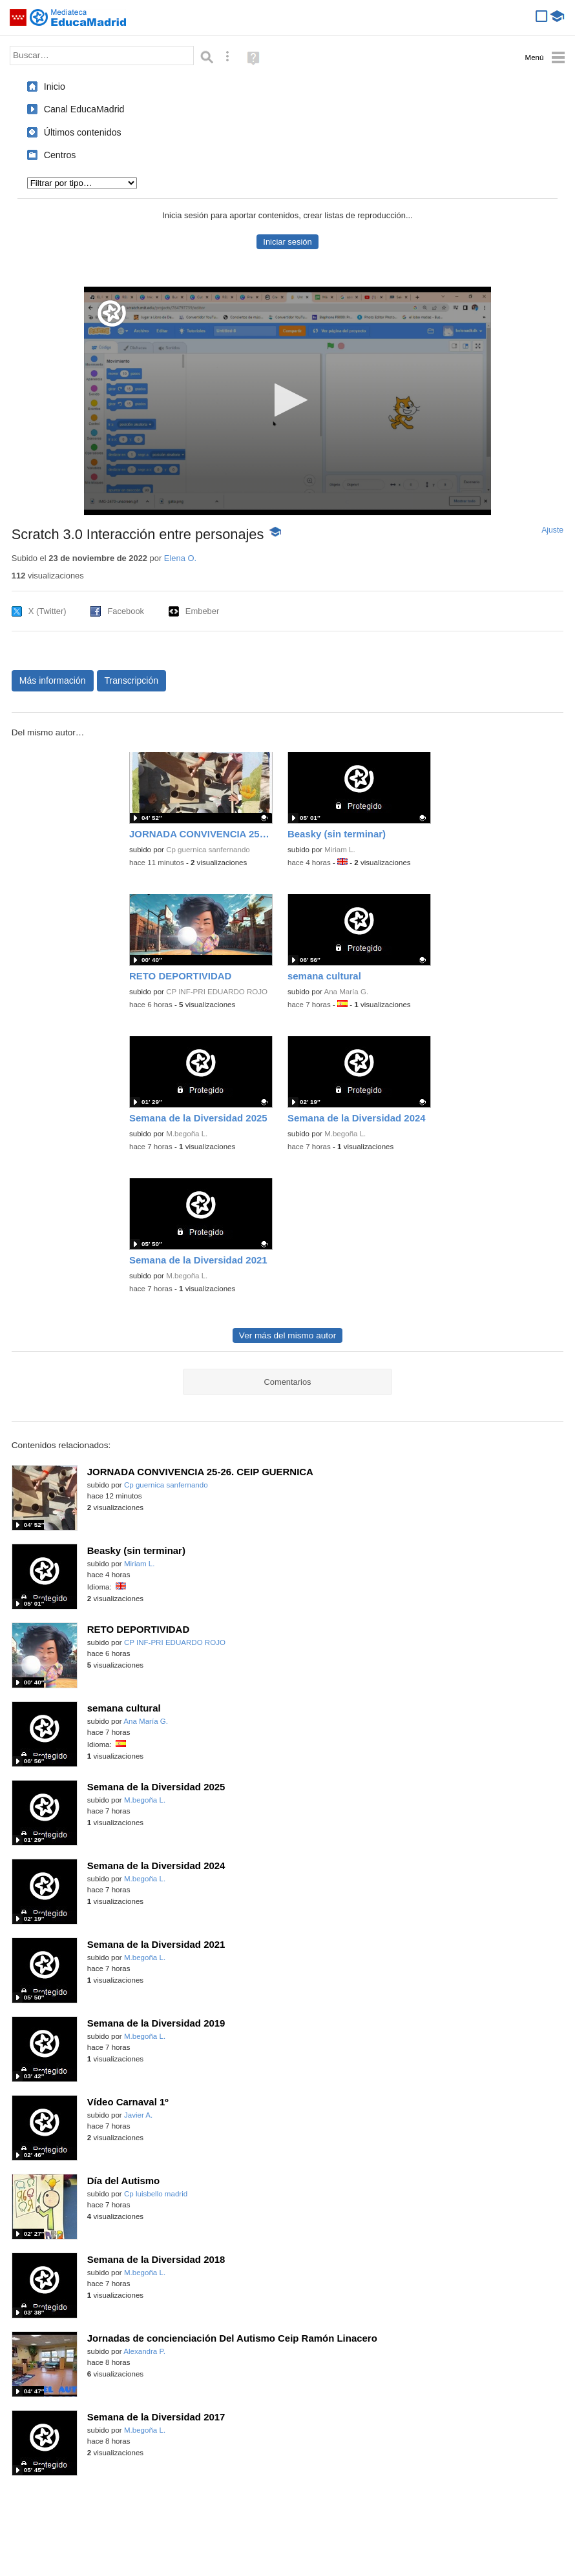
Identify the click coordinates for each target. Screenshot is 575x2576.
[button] (287, 400)
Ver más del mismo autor (287, 1335)
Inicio (54, 86)
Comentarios (287, 1382)
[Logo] (112, 313)
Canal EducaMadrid (84, 109)
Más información (52, 680)
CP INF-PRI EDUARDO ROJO (216, 992)
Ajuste (552, 530)
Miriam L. (339, 850)
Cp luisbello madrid (155, 2194)
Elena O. (180, 558)
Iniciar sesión (287, 242)
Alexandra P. (144, 2351)
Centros (60, 155)
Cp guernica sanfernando (208, 850)
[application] (287, 401)
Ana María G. (346, 992)
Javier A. (138, 2115)
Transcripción (132, 680)
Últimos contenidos (82, 132)
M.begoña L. (186, 1134)
